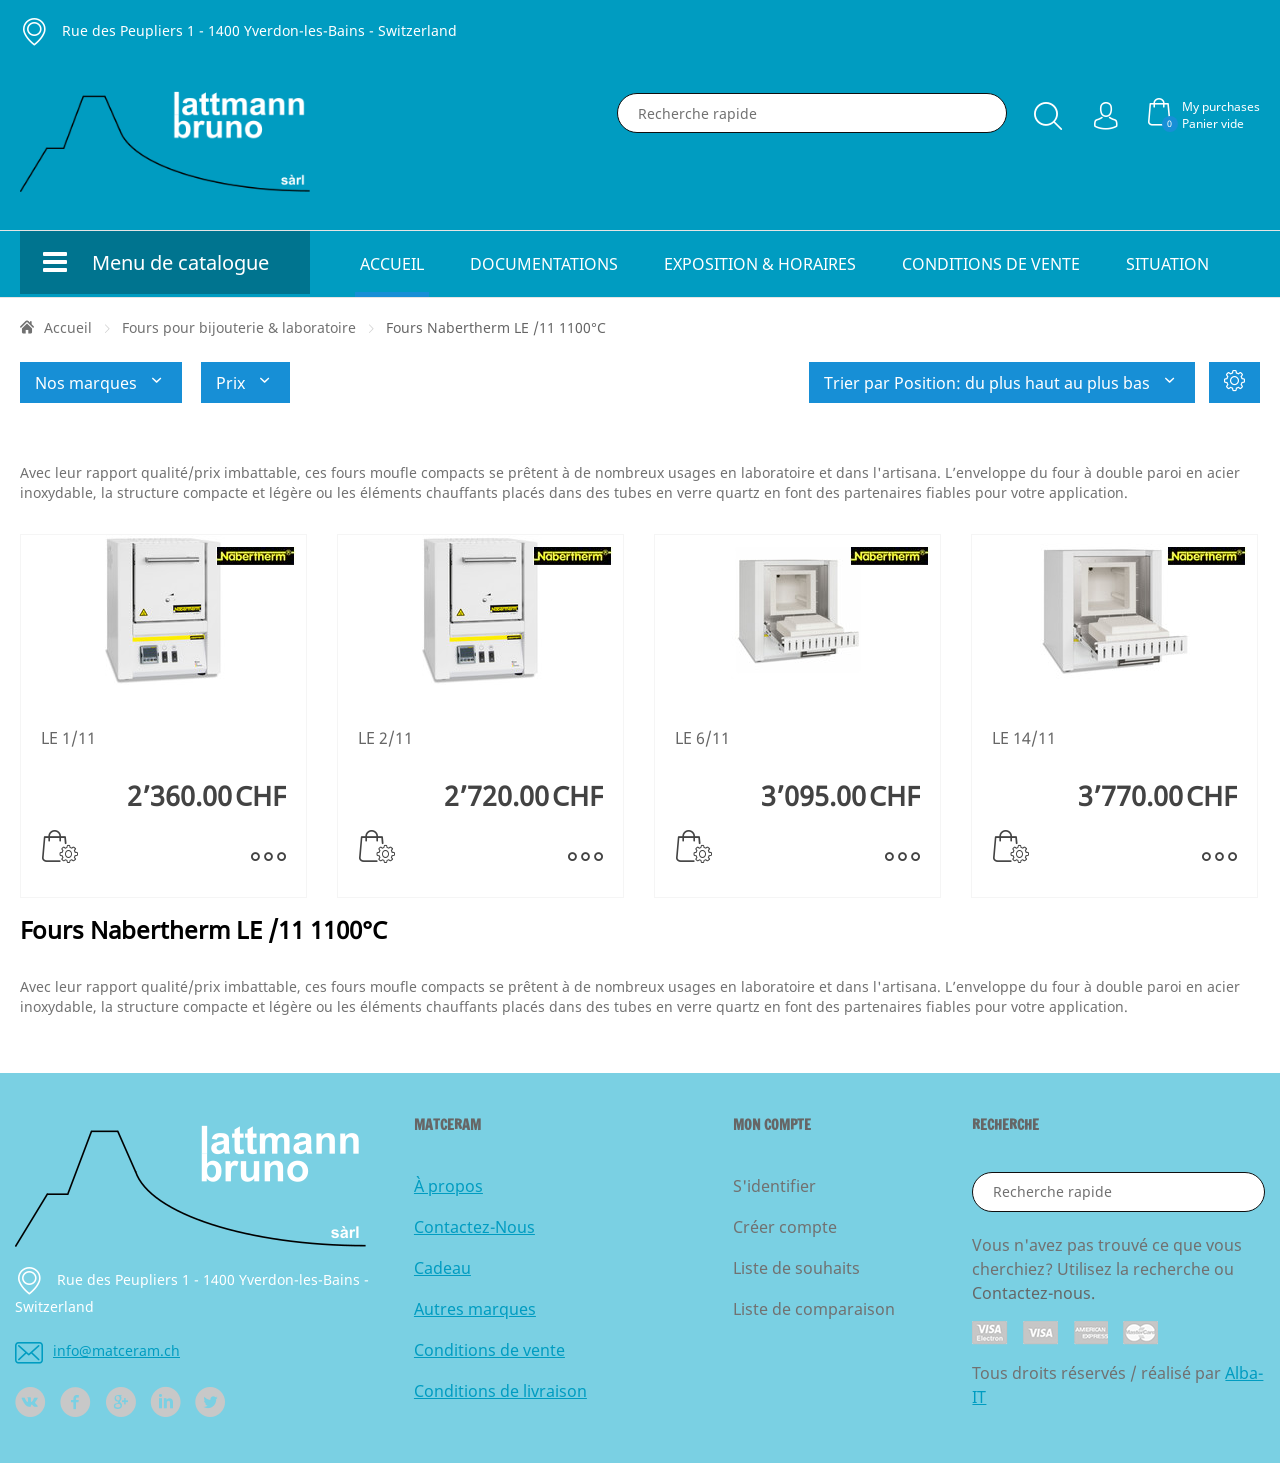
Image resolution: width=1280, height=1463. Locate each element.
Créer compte (785, 1227)
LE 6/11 (702, 738)
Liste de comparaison (814, 1309)
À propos (448, 1186)
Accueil (392, 264)
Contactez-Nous (474, 1227)
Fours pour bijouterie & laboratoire (239, 327)
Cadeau (442, 1268)
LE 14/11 (1024, 738)
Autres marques (475, 1309)
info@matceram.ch (97, 1350)
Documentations (544, 264)
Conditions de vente (991, 264)
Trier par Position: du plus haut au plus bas (1002, 383)
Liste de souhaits (796, 1268)
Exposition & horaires (760, 264)
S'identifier (774, 1186)
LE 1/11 (68, 738)
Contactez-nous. (1033, 1293)
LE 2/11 (385, 738)
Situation (1167, 264)
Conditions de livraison (500, 1391)
